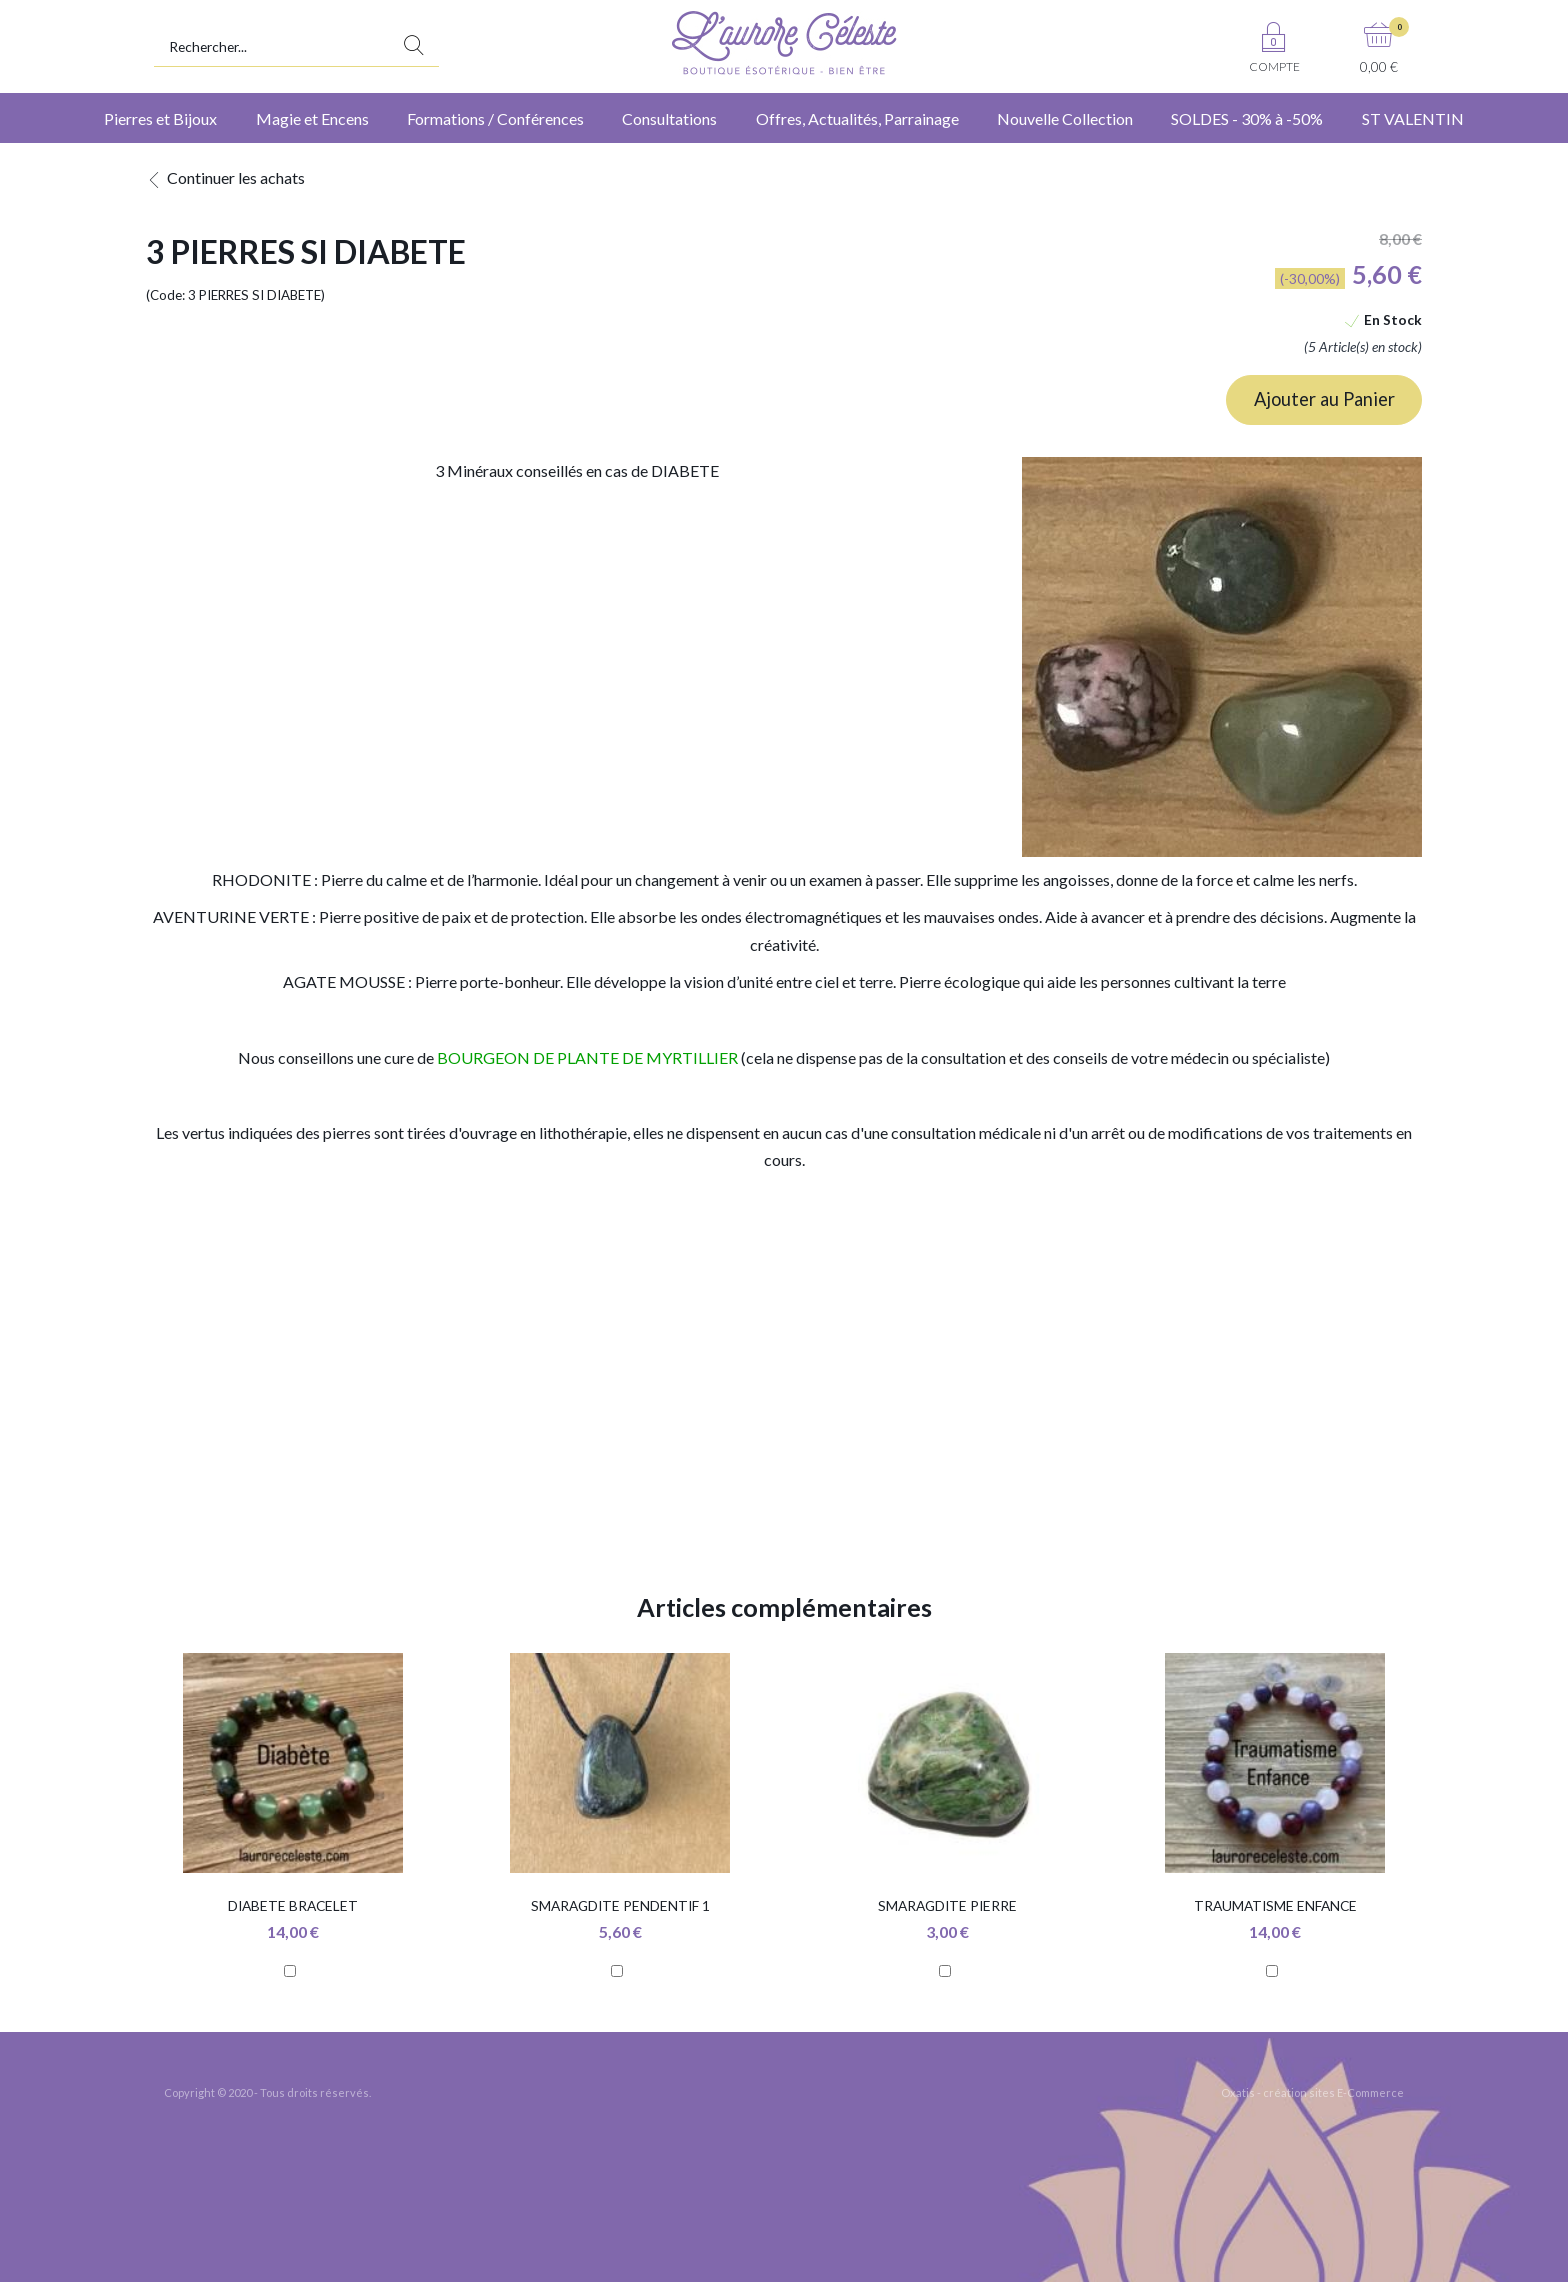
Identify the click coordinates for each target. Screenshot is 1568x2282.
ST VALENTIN (1413, 118)
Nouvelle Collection (1065, 118)
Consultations (669, 118)
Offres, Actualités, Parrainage (857, 118)
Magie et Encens (312, 118)
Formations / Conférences (495, 118)
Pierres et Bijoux (160, 118)
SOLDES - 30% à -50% (1247, 118)
